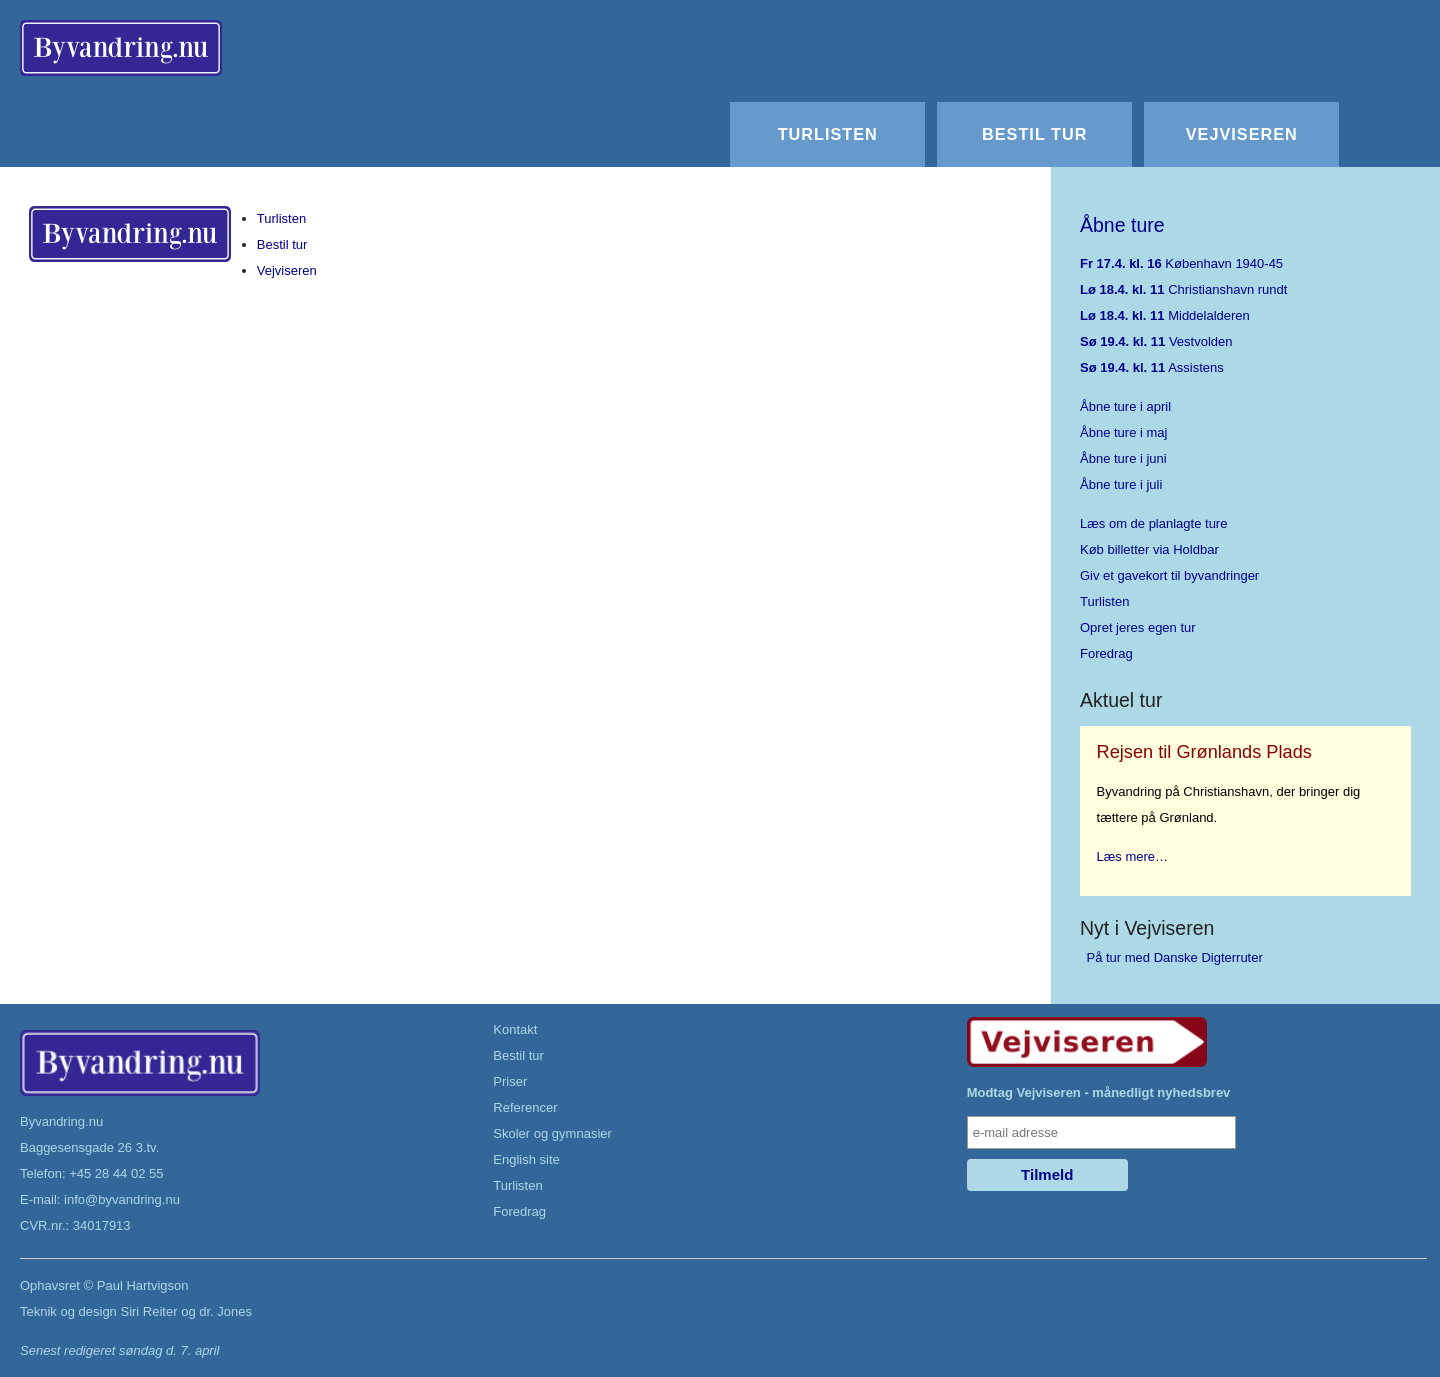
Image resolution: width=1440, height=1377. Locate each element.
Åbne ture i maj (1123, 432)
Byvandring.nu (61, 1121)
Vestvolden (1156, 341)
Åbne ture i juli (1121, 484)
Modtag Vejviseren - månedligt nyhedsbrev (1099, 1092)
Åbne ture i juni (1123, 458)
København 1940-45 (1181, 263)
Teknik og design (68, 1311)
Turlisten (828, 134)
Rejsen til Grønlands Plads (1204, 752)
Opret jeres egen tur (1138, 627)
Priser (510, 1081)
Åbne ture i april (1125, 406)
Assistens (1152, 367)
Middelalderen (1165, 315)
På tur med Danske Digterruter (1175, 957)
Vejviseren (1242, 134)
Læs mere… (1133, 856)
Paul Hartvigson (143, 1285)
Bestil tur (1034, 134)
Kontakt (515, 1029)
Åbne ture (1122, 225)
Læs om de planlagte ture (1153, 523)
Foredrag (1106, 653)
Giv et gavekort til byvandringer (1169, 575)
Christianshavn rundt (1183, 289)
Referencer (525, 1107)
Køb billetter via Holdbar (1149, 549)
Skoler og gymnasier (552, 1133)
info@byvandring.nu (122, 1199)
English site (526, 1159)
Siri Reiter (148, 1311)
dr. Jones (225, 1311)
